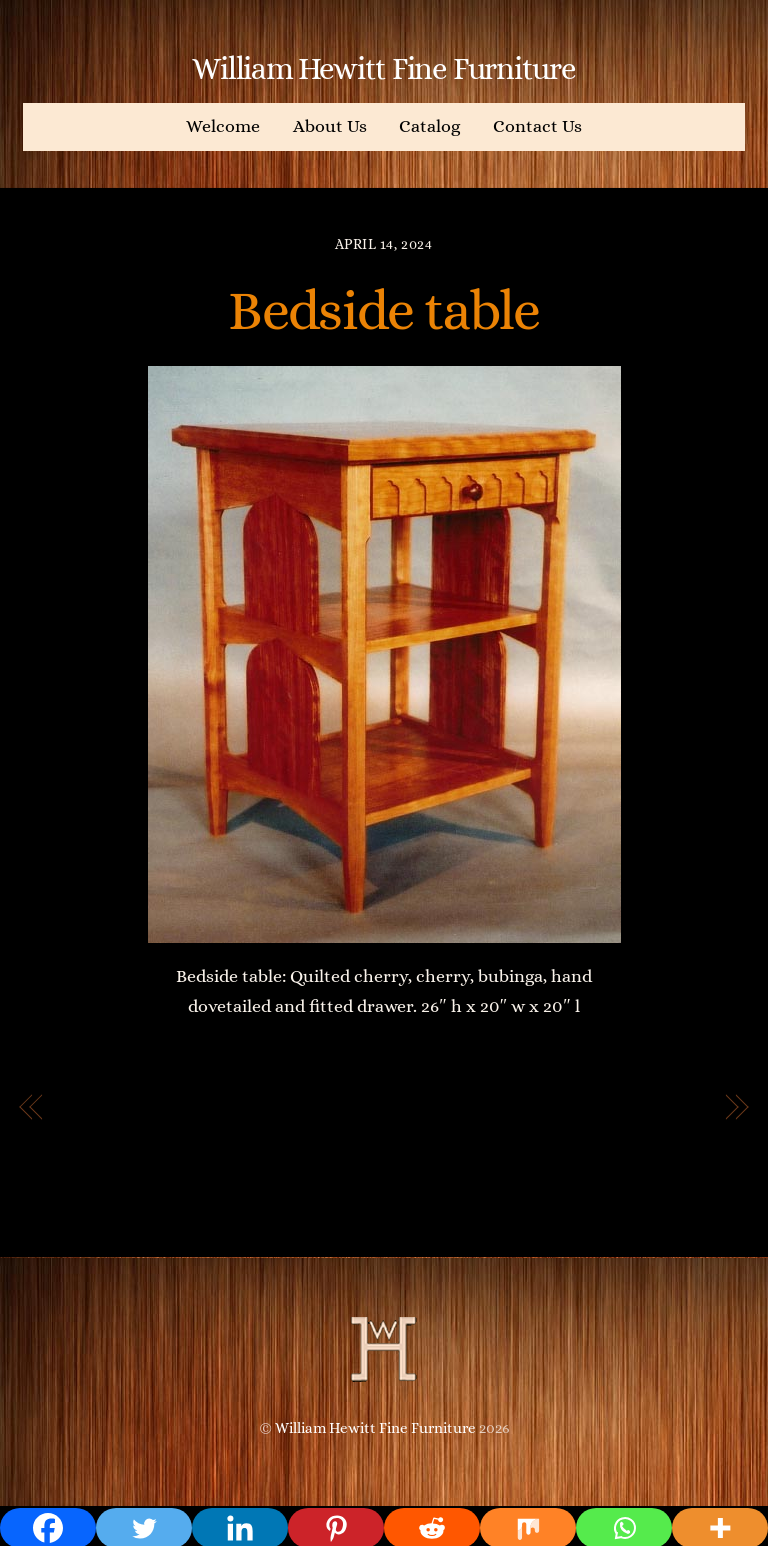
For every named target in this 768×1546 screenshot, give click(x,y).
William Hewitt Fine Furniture (375, 1428)
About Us (330, 126)
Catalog (429, 126)
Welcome (223, 126)
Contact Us (537, 126)
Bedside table (383, 310)
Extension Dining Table (170, 1108)
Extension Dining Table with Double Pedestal (574, 1123)
